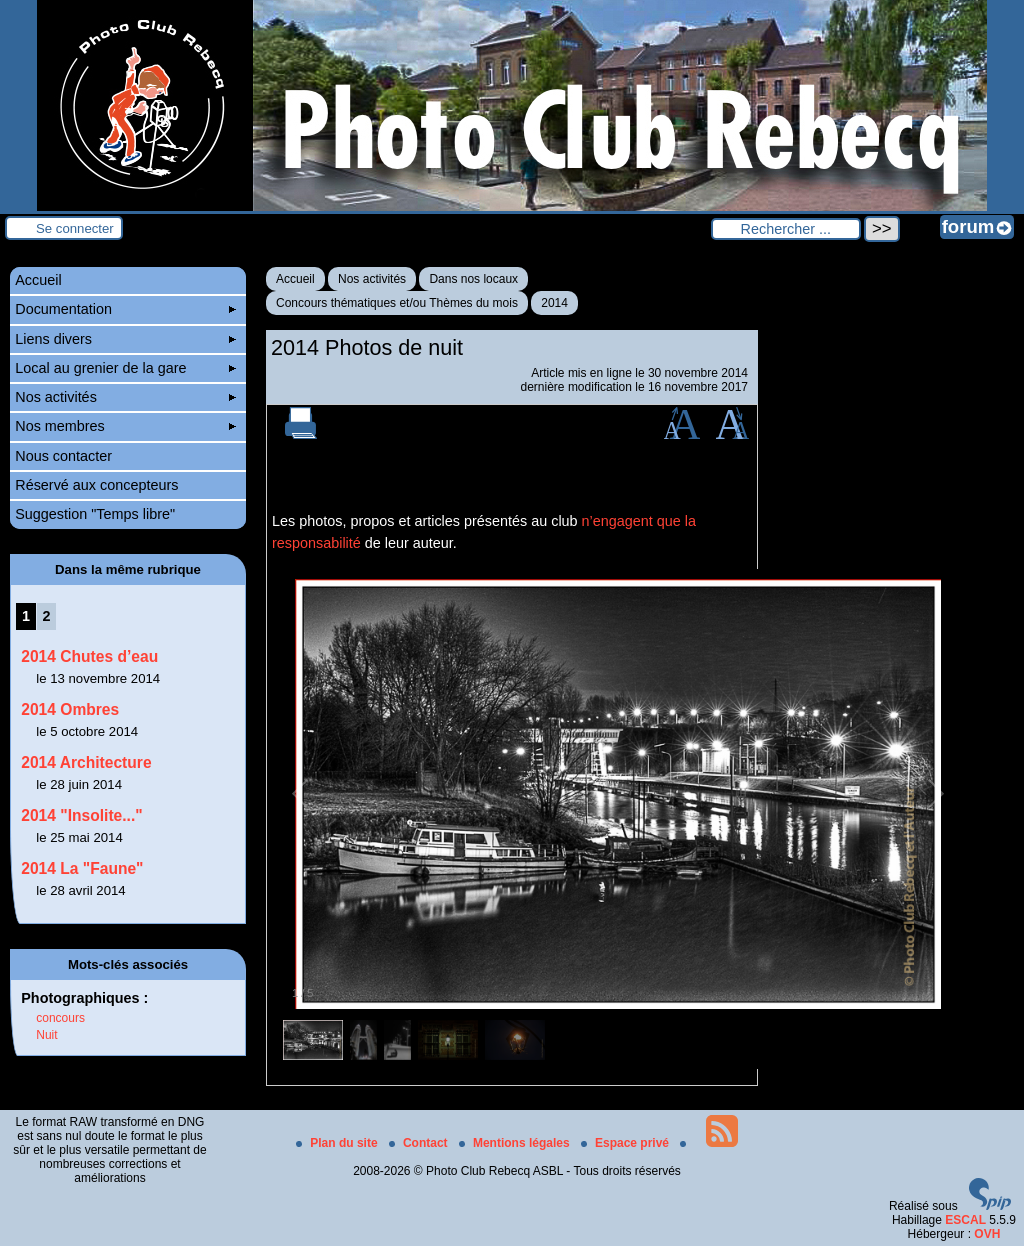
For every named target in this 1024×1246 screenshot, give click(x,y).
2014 (554, 303)
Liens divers (125, 339)
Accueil (295, 279)
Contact (420, 1143)
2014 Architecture (86, 762)
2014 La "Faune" (82, 868)
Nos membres (125, 426)
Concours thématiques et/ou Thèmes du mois (397, 303)
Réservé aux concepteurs (96, 485)
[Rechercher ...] (786, 229)
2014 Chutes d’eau (89, 656)
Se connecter (75, 228)
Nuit (46, 1035)
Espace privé (626, 1143)
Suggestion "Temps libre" (95, 514)
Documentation (125, 309)
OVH (987, 1234)
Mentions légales (516, 1143)
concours (60, 1018)
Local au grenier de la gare (125, 368)
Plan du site (338, 1143)
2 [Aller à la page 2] (47, 616)
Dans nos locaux (473, 279)
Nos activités (372, 279)
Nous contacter (63, 456)
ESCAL (965, 1220)
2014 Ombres (70, 709)
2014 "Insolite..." (81, 815)
